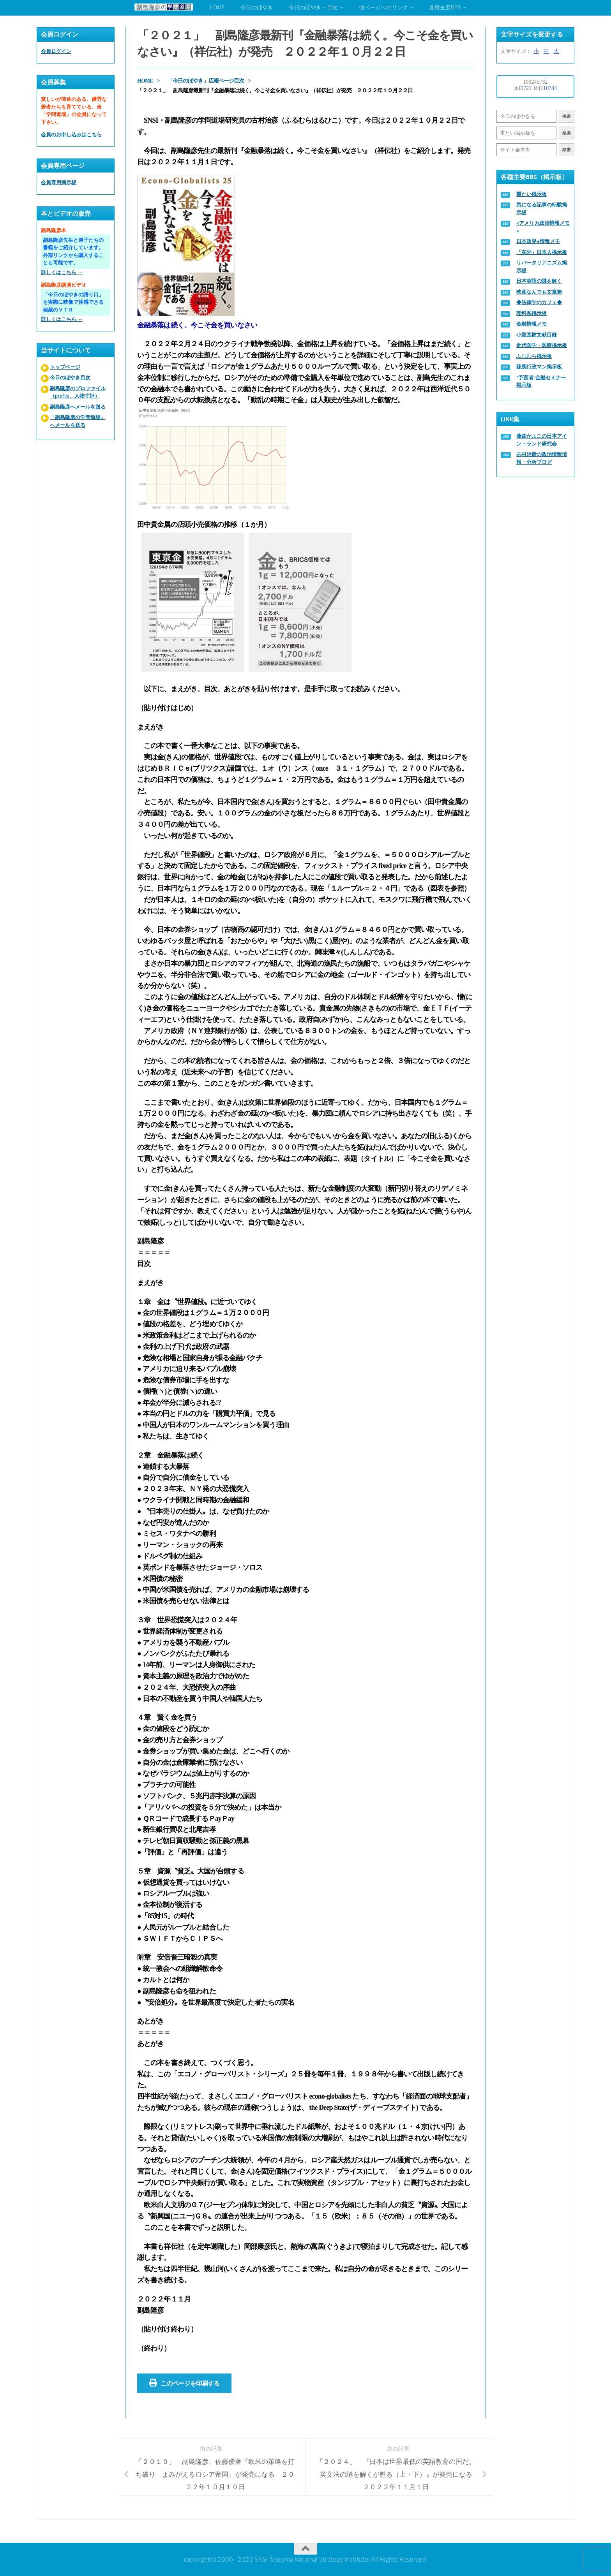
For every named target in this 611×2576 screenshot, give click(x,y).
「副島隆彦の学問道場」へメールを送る (78, 421)
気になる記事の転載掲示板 (541, 208)
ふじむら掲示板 (534, 356)
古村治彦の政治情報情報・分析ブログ (541, 458)
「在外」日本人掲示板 (541, 252)
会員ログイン (56, 51)
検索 (566, 116)
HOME (217, 7)
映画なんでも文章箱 (539, 292)
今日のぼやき (256, 7)
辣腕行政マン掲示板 (539, 367)
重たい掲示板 (531, 194)
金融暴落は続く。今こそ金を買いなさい (197, 325)
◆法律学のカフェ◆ (539, 302)
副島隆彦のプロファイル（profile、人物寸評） (78, 392)
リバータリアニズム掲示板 (541, 266)
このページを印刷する (184, 2383)
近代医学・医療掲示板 (541, 345)
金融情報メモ (531, 324)
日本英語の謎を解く (539, 281)
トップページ (65, 367)
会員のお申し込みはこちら (71, 134)
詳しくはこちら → (62, 272)
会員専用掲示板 (58, 182)
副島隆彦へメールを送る (78, 407)
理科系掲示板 (531, 313)
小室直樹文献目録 (536, 335)
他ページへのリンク (383, 7)
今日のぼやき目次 (70, 377)
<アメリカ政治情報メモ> (543, 227)
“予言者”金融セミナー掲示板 (541, 381)
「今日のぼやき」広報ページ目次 (206, 81)
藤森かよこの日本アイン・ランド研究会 (541, 440)
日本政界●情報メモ (538, 241)
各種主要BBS (445, 7)
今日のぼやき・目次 (313, 7)
